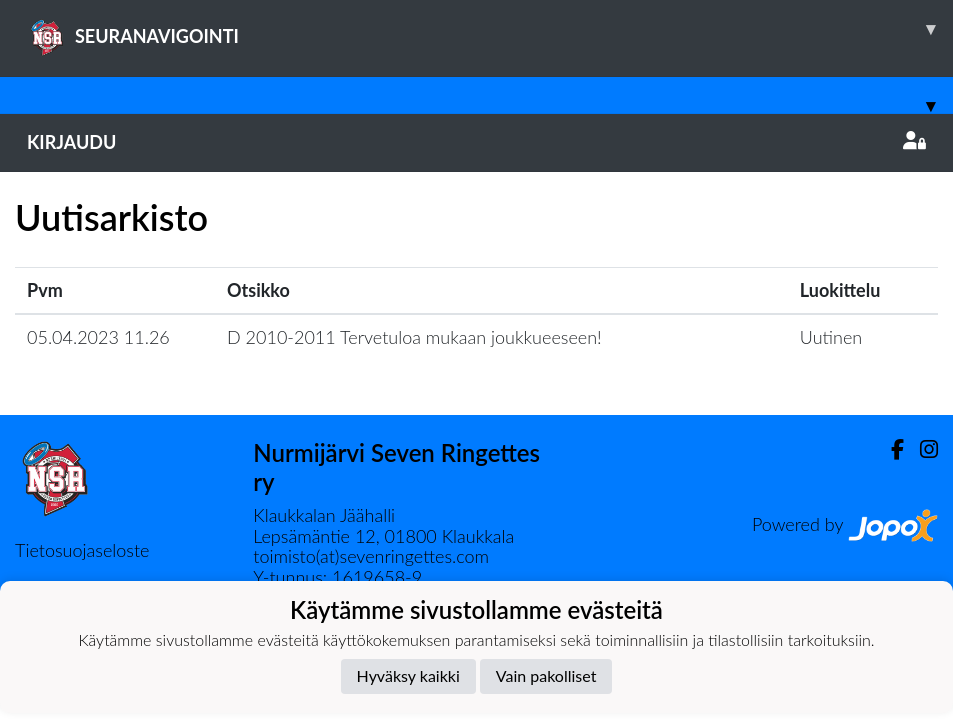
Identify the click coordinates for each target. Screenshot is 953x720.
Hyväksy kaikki (408, 675)
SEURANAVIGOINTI (490, 29)
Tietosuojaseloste (82, 550)
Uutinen (831, 337)
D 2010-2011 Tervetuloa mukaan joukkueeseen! (414, 337)
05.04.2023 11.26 (98, 337)
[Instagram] (921, 449)
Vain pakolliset (546, 675)
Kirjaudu (476, 142)
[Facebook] (889, 449)
